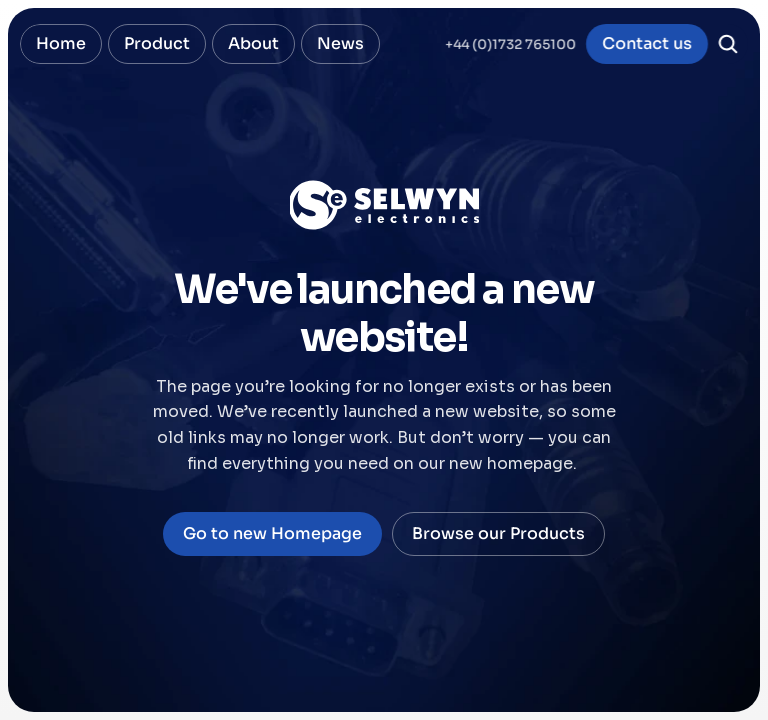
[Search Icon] (728, 44)
